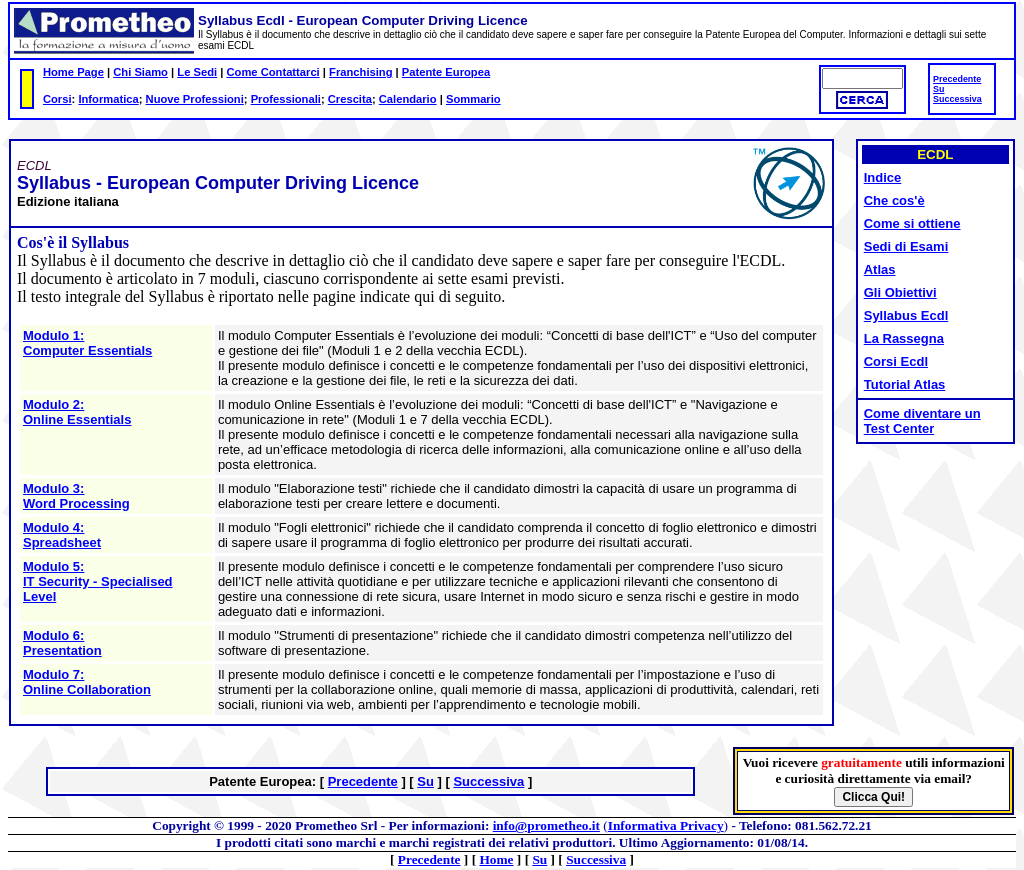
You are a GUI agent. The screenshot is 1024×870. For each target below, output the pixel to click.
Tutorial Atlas (905, 384)
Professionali (286, 99)
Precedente (957, 79)
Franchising (360, 72)
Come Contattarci (272, 72)
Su (938, 89)
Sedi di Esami (906, 246)
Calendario (408, 99)
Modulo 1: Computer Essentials (87, 343)
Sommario (473, 99)
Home (496, 859)
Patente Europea (446, 72)
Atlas (880, 269)
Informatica (108, 99)
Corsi (57, 99)
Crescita (350, 99)
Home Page (73, 72)
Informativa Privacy (666, 825)
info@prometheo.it (546, 825)
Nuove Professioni (195, 99)
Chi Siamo (140, 72)
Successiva (957, 99)
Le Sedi (197, 72)
